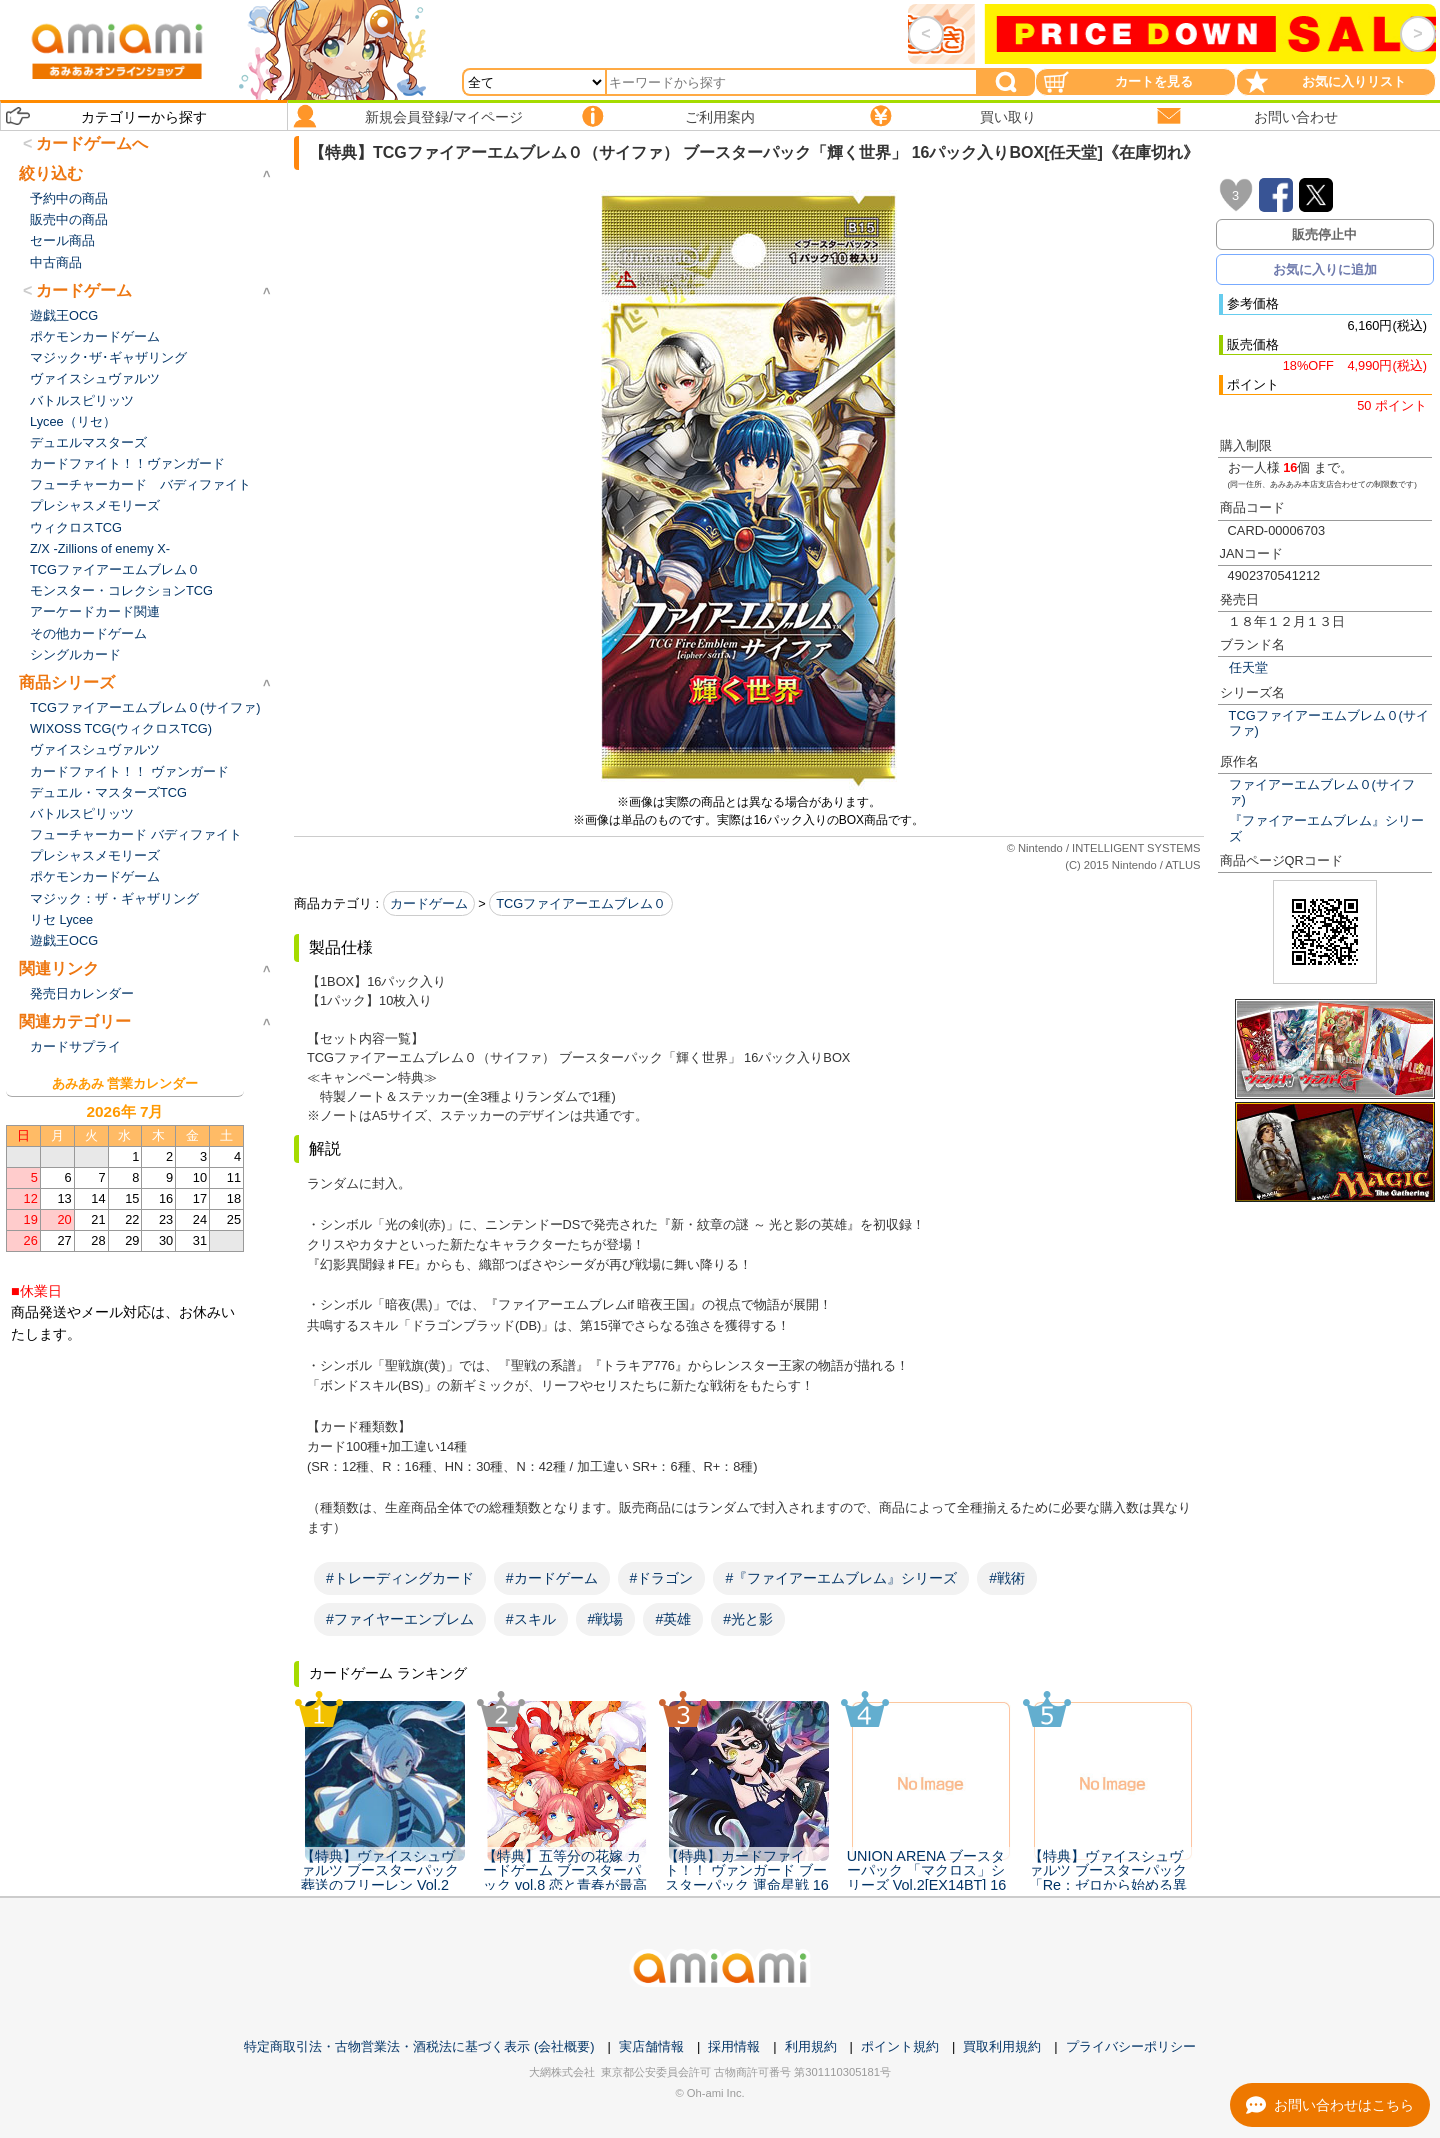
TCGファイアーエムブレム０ (581, 903)
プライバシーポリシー (1131, 2046)
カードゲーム (429, 903)
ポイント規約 (900, 2046)
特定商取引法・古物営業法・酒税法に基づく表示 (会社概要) (419, 2046)
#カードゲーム (552, 1578)
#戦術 (1007, 1578)
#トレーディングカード (400, 1578)
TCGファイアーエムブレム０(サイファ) (1329, 723)
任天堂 (1248, 667)
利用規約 (811, 2046)
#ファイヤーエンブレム (400, 1619)
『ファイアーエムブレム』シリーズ (1326, 828)
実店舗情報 (651, 2046)
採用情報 (734, 2046)
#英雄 (673, 1619)
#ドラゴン (662, 1578)
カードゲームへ (92, 143)
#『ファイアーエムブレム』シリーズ (841, 1578)
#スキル (531, 1619)
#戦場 (606, 1619)
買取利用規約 (1002, 2046)
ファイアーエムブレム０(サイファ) (1322, 792)
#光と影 (748, 1619)
